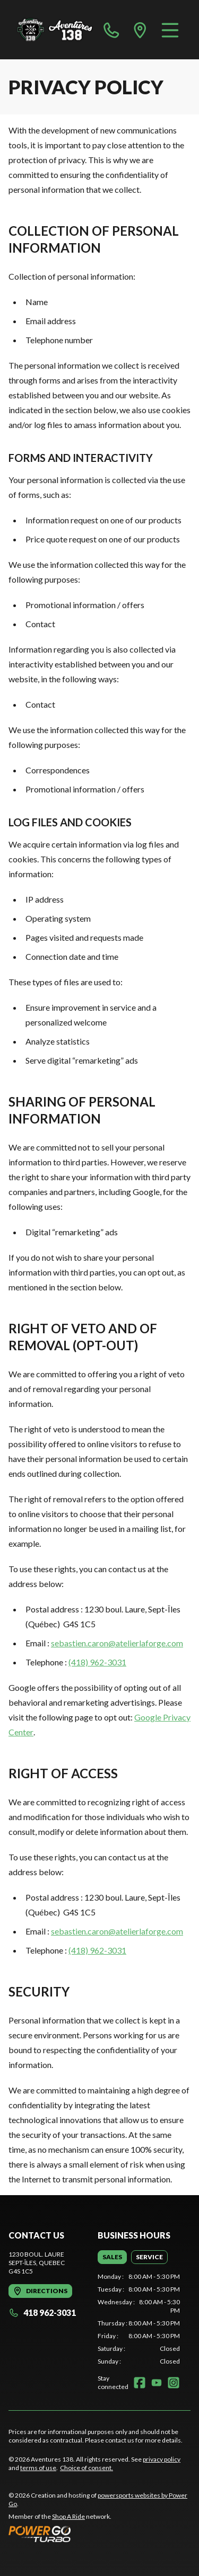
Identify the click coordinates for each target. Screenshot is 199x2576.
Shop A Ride (68, 2516)
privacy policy (161, 2459)
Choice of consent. (86, 2468)
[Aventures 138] (55, 30)
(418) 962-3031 (97, 1662)
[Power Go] (99, 2533)
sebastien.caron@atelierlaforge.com (117, 1643)
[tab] (112, 2257)
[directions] (140, 29)
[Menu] (170, 29)
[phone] (111, 29)
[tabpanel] (139, 2319)
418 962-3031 (42, 2312)
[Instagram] (173, 2382)
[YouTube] (156, 2382)
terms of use (38, 2468)
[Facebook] (139, 2382)
